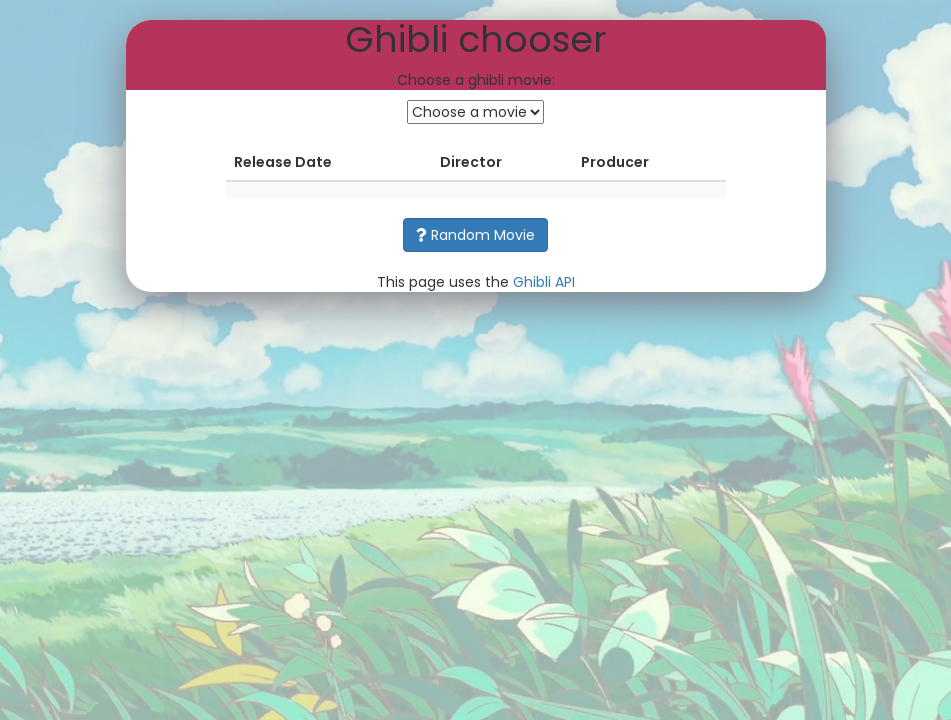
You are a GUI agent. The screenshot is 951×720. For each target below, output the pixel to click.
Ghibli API (544, 282)
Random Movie (475, 235)
